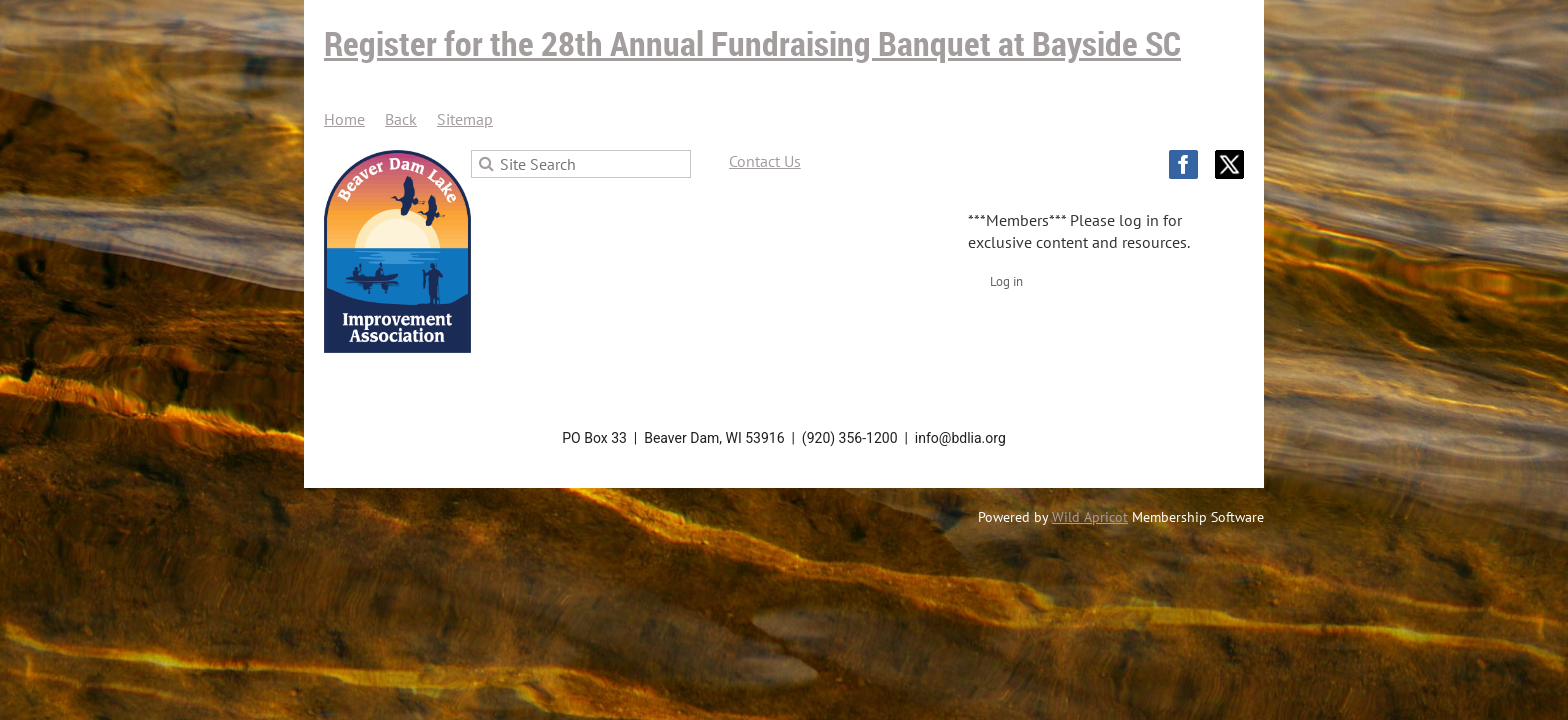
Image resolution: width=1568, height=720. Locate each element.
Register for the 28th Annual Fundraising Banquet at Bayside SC (752, 43)
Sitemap (465, 119)
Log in (1006, 281)
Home (344, 119)
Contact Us (765, 161)
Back (401, 119)
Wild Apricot (1090, 517)
